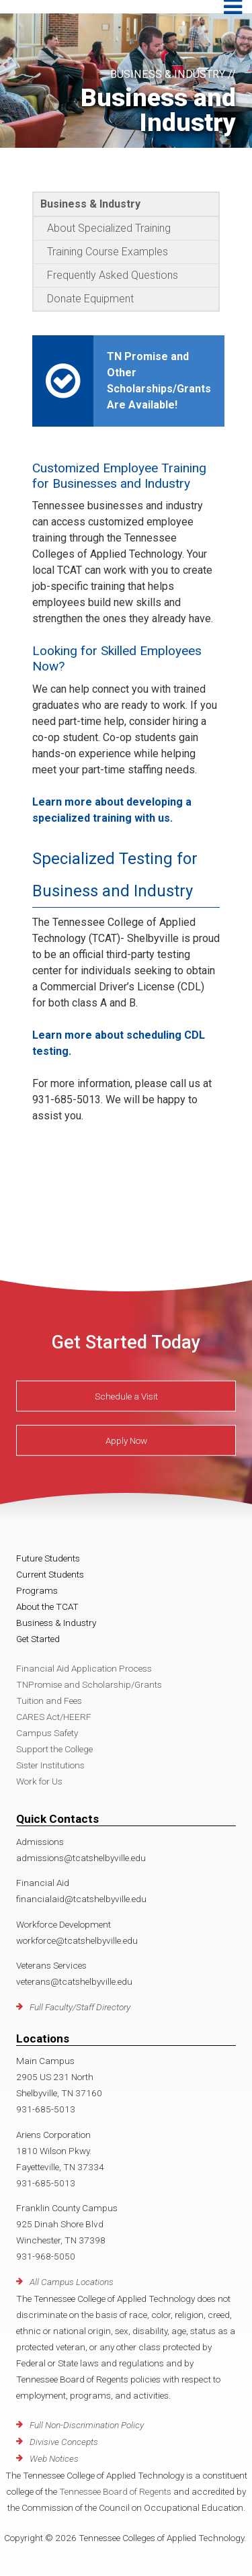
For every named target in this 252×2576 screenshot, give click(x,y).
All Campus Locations (72, 2281)
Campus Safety (47, 1732)
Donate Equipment (90, 298)
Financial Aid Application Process (84, 1668)
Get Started (38, 1638)
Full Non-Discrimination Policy (87, 2424)
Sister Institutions (50, 1765)
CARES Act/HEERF (53, 1716)
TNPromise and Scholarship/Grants (89, 1684)
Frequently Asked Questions (112, 275)
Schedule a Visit (126, 1396)
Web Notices (54, 2458)
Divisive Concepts (64, 2441)
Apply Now (126, 1440)
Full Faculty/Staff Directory (80, 2007)
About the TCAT (47, 1606)
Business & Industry (90, 204)
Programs (37, 1590)
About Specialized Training (109, 228)
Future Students (48, 1558)
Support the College (54, 1749)
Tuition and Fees (49, 1700)
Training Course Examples (107, 251)
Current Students (50, 1574)
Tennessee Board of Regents (115, 2491)
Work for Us (39, 1781)
